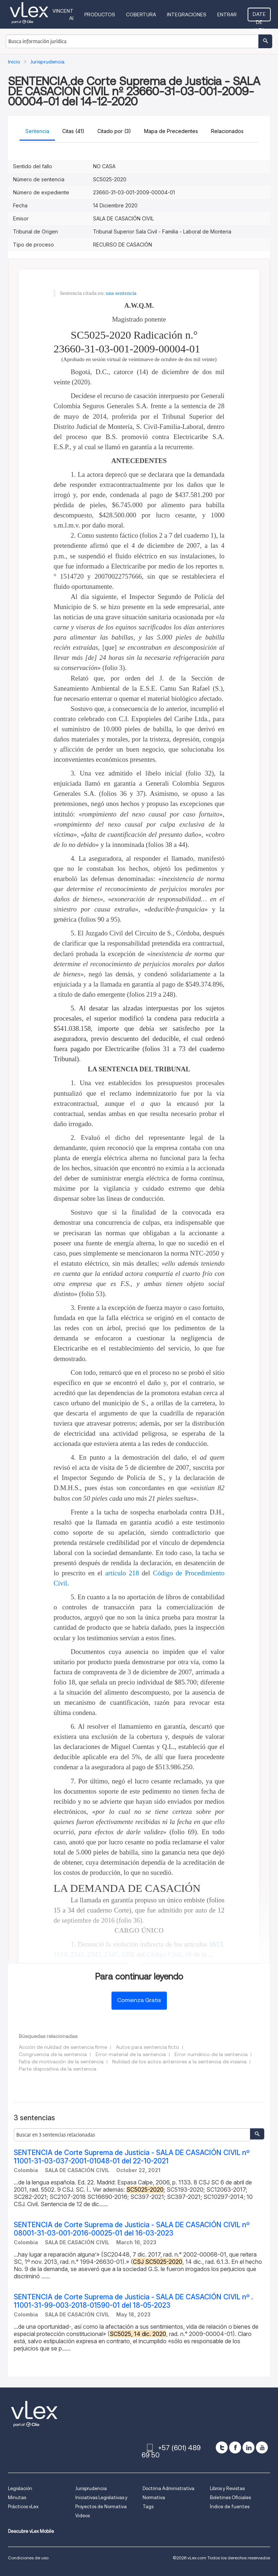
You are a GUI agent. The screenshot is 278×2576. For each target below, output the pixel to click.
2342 (94, 1954)
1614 (60, 1954)
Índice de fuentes (229, 2506)
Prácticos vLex (23, 2506)
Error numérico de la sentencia (211, 2054)
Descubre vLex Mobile (31, 2531)
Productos (99, 14)
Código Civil (164, 1954)
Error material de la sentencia (131, 2054)
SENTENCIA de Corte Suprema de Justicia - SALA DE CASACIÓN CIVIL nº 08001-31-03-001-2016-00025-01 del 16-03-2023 (131, 2229)
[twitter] (222, 2447)
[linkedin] (248, 2447)
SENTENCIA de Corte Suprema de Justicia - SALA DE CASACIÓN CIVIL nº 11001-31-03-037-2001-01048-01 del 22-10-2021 (131, 2157)
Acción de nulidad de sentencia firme (63, 2047)
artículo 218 (122, 1573)
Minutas (17, 2497)
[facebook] (235, 2447)
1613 (216, 1944)
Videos (82, 2515)
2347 (111, 1954)
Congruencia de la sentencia (53, 2054)
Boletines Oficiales (230, 2497)
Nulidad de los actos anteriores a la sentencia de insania (179, 2061)
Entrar (227, 14)
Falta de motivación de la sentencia (61, 2061)
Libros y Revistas (227, 2488)
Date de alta (259, 16)
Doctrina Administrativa (168, 2488)
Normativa (154, 2497)
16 (188, 1954)
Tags (148, 2506)
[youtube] (262, 2447)
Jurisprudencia (91, 2488)
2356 (128, 1954)
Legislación (20, 2488)
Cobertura (141, 14)
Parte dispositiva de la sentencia (57, 2069)
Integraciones (186, 14)
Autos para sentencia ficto (147, 2047)
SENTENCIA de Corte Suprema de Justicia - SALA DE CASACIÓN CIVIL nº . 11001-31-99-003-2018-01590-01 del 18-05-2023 (133, 2301)
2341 (77, 1954)
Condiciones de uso (28, 2557)
